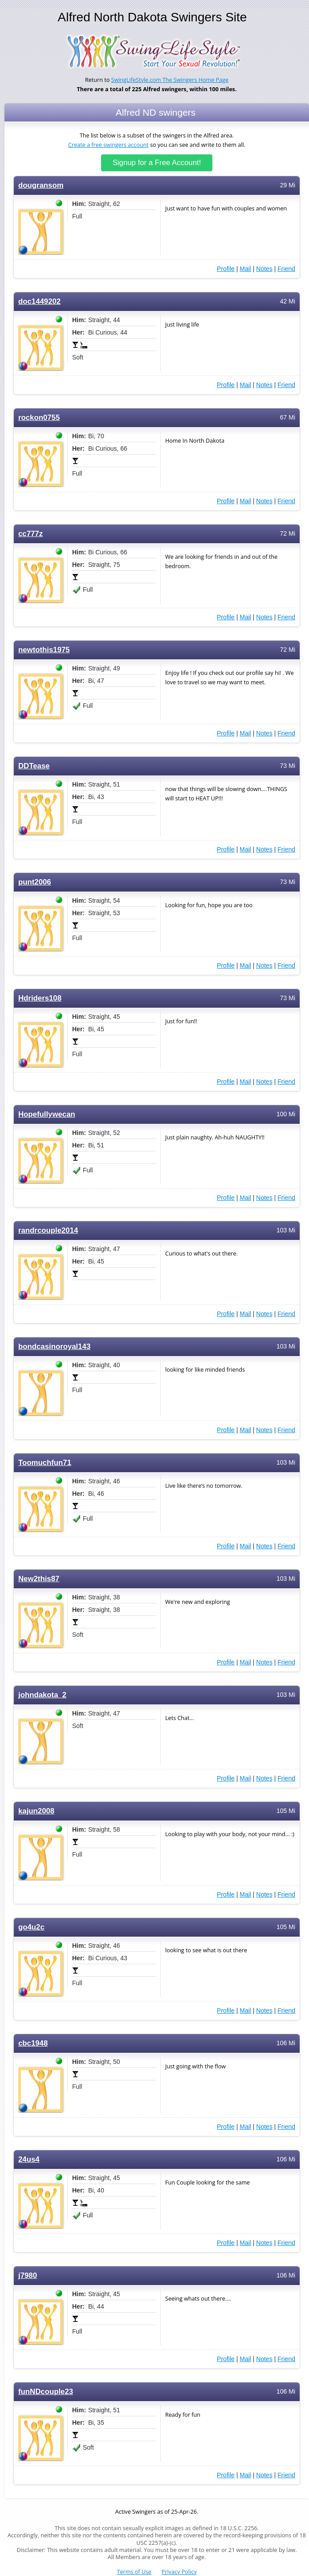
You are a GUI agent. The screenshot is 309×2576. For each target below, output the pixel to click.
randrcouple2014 (48, 1230)
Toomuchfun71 (44, 1462)
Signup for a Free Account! (157, 162)
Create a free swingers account (108, 145)
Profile (226, 268)
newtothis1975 (44, 650)
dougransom (41, 185)
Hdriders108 (39, 998)
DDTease (34, 766)
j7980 (27, 2275)
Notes (264, 268)
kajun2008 (36, 1811)
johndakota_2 (42, 1695)
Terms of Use (134, 2572)
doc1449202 (39, 301)
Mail (245, 268)
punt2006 (34, 882)
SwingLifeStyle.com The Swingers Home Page (170, 80)
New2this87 (38, 1579)
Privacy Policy (179, 2572)
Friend (286, 268)
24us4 (29, 2159)
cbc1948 (33, 2043)
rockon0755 (39, 417)
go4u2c (31, 1927)
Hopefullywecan (46, 1114)
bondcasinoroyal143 (54, 1346)
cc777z (30, 533)
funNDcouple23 (45, 2391)
